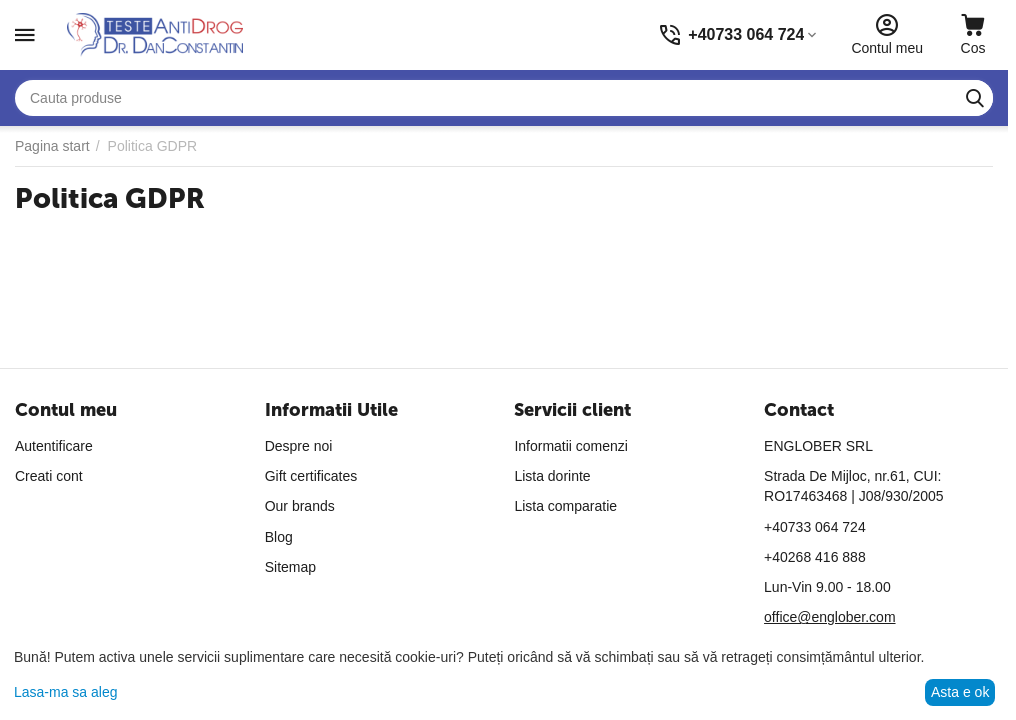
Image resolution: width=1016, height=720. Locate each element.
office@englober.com (829, 617)
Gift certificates (311, 476)
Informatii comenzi (571, 446)
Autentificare (54, 446)
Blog (279, 537)
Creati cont (49, 476)
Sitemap (290, 567)
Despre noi (299, 446)
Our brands (300, 506)
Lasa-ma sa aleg (66, 692)
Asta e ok (960, 692)
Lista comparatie (565, 506)
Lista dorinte (552, 476)
